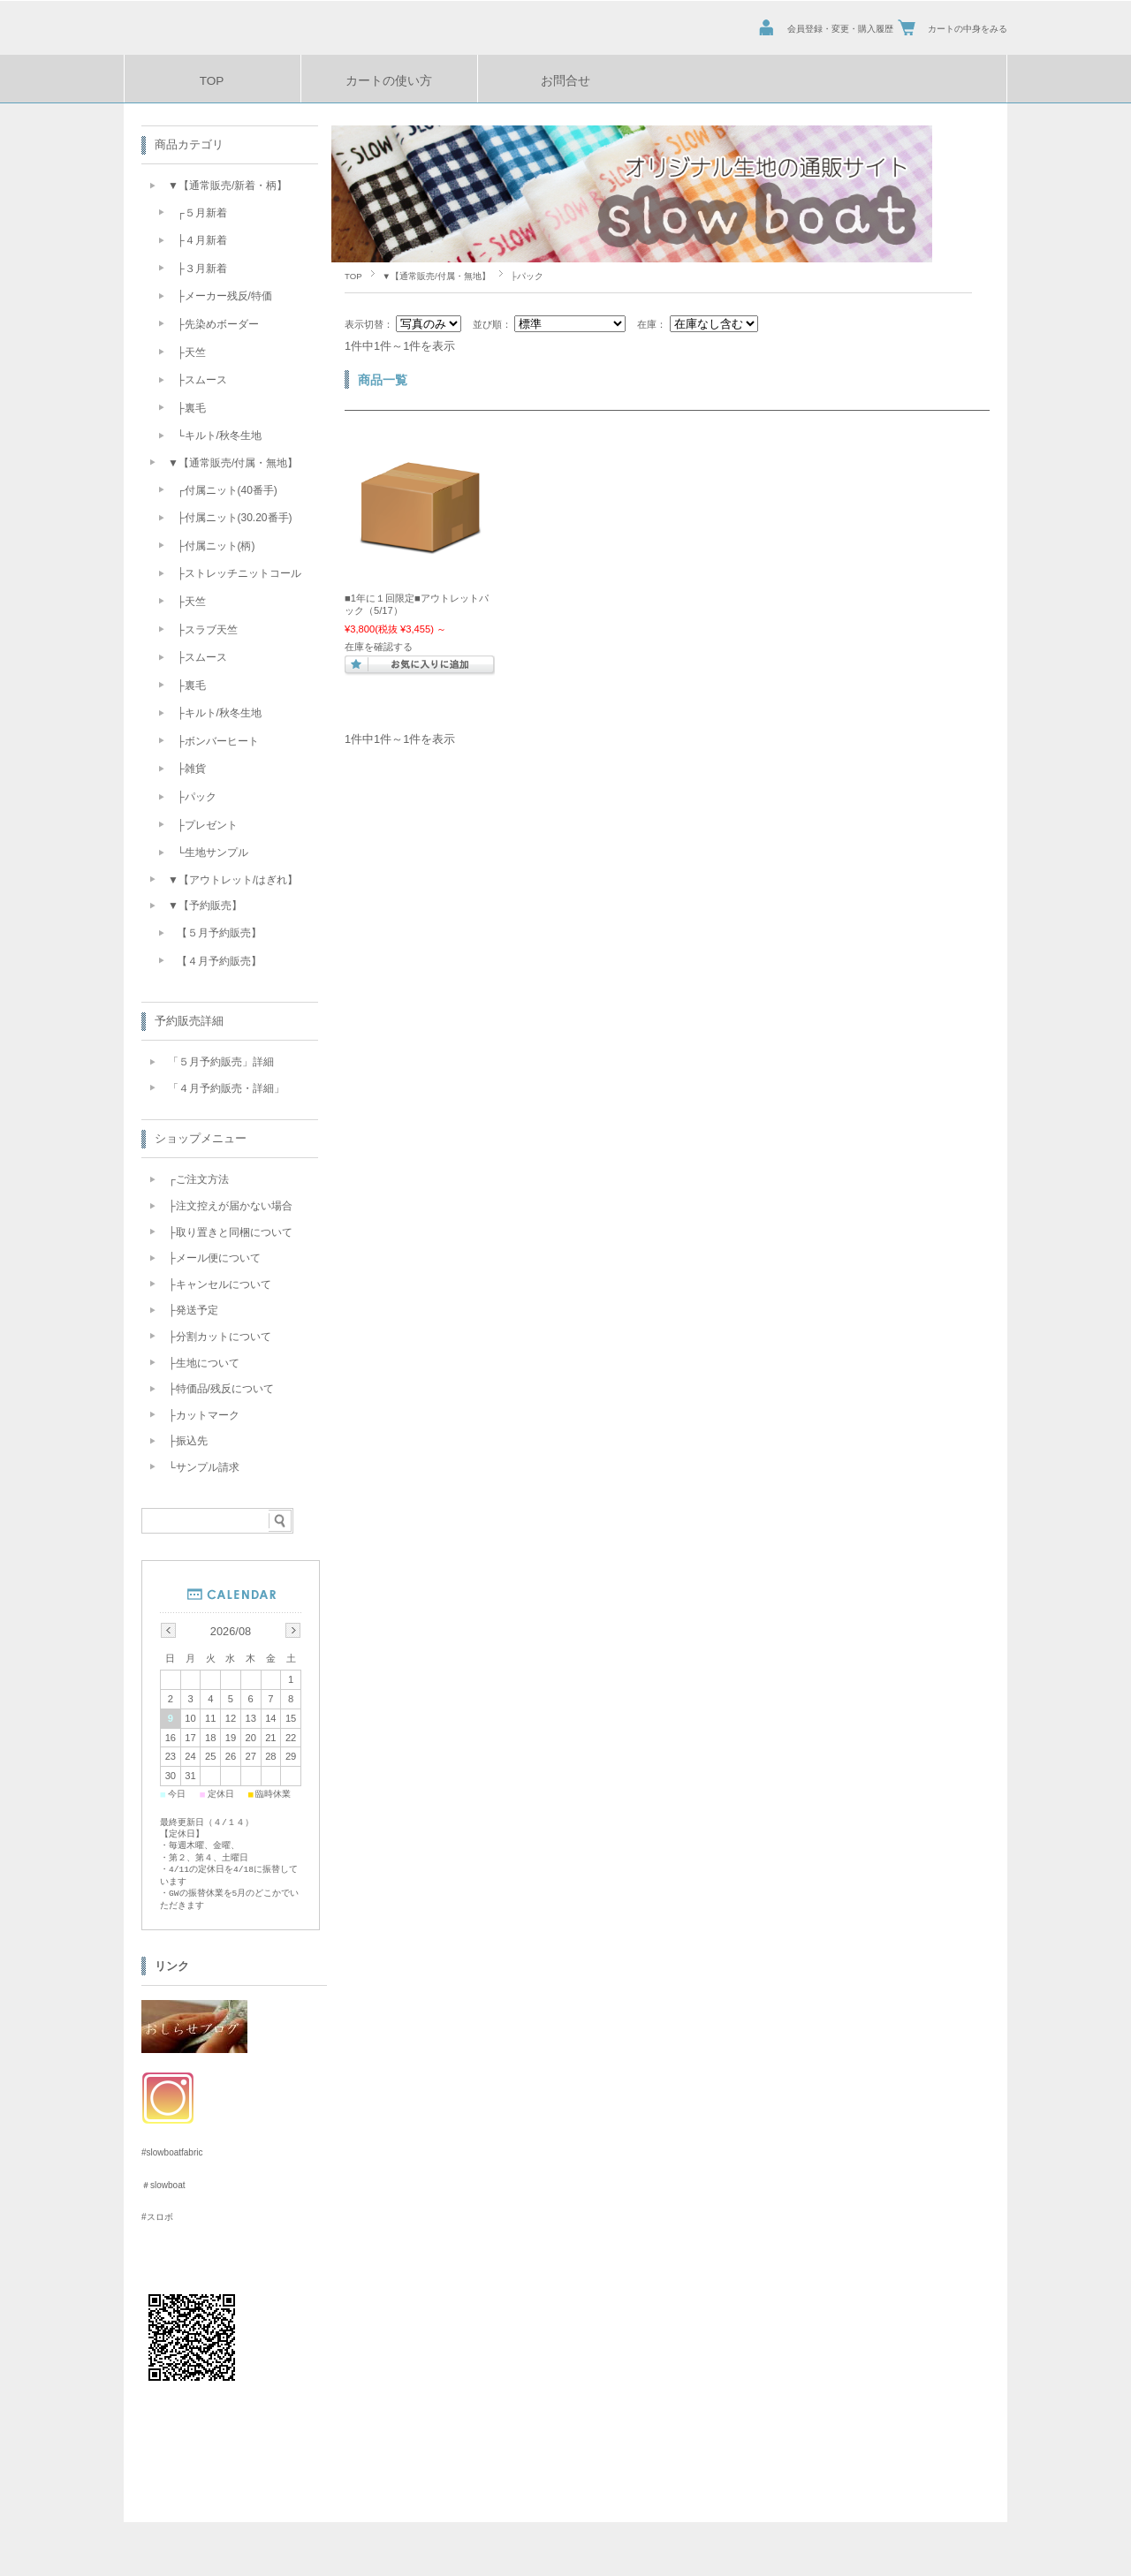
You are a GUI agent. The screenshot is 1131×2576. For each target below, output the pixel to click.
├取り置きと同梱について (230, 1232)
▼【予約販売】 (205, 905)
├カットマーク (203, 1415)
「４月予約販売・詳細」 (226, 1088)
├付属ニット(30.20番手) (234, 517)
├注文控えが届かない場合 (230, 1206)
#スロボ (157, 2216)
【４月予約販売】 (219, 961)
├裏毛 (191, 408)
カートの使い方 (388, 80)
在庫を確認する (379, 646)
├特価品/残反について (221, 1389)
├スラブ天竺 (207, 630)
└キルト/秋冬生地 (219, 435)
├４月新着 (202, 240)
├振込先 (188, 1441)
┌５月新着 (202, 213)
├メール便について (214, 1258)
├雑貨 (191, 768)
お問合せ (565, 80)
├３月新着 (202, 268)
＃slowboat (163, 2184)
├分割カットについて (219, 1336)
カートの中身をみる (967, 29)
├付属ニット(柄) (216, 546)
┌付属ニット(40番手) (227, 490)
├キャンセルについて (219, 1284)
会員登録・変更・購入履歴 (840, 29)
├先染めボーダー (218, 324)
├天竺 (191, 352)
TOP (212, 80)
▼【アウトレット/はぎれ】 (233, 880)
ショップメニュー (201, 1138)
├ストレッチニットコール (239, 573)
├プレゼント (207, 825)
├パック (196, 797)
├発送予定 (193, 1310)
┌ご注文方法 (198, 1179)
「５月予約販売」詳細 (221, 1062)
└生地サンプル (212, 852)
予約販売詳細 (189, 1020)
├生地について (203, 1363)
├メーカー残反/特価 (224, 296)
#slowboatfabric (171, 2152)
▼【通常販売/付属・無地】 (436, 276)
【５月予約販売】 (219, 933)
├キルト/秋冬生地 (219, 713)
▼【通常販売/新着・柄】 (227, 185)
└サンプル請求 (203, 1467)
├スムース (202, 380)
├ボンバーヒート (218, 741)
